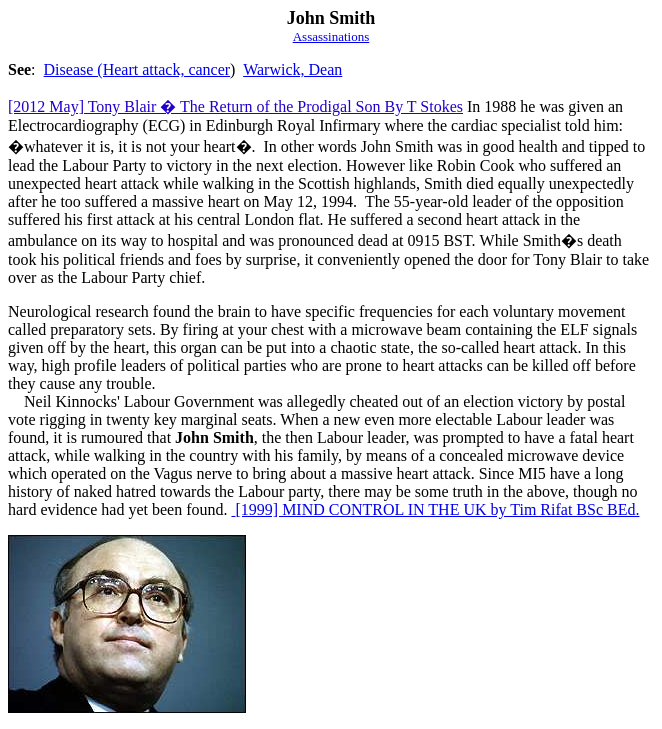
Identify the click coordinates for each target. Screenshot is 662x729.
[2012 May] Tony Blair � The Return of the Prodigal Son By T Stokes (235, 106)
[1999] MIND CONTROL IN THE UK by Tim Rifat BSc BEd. (435, 509)
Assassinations (331, 36)
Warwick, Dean (292, 69)
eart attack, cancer (172, 69)
